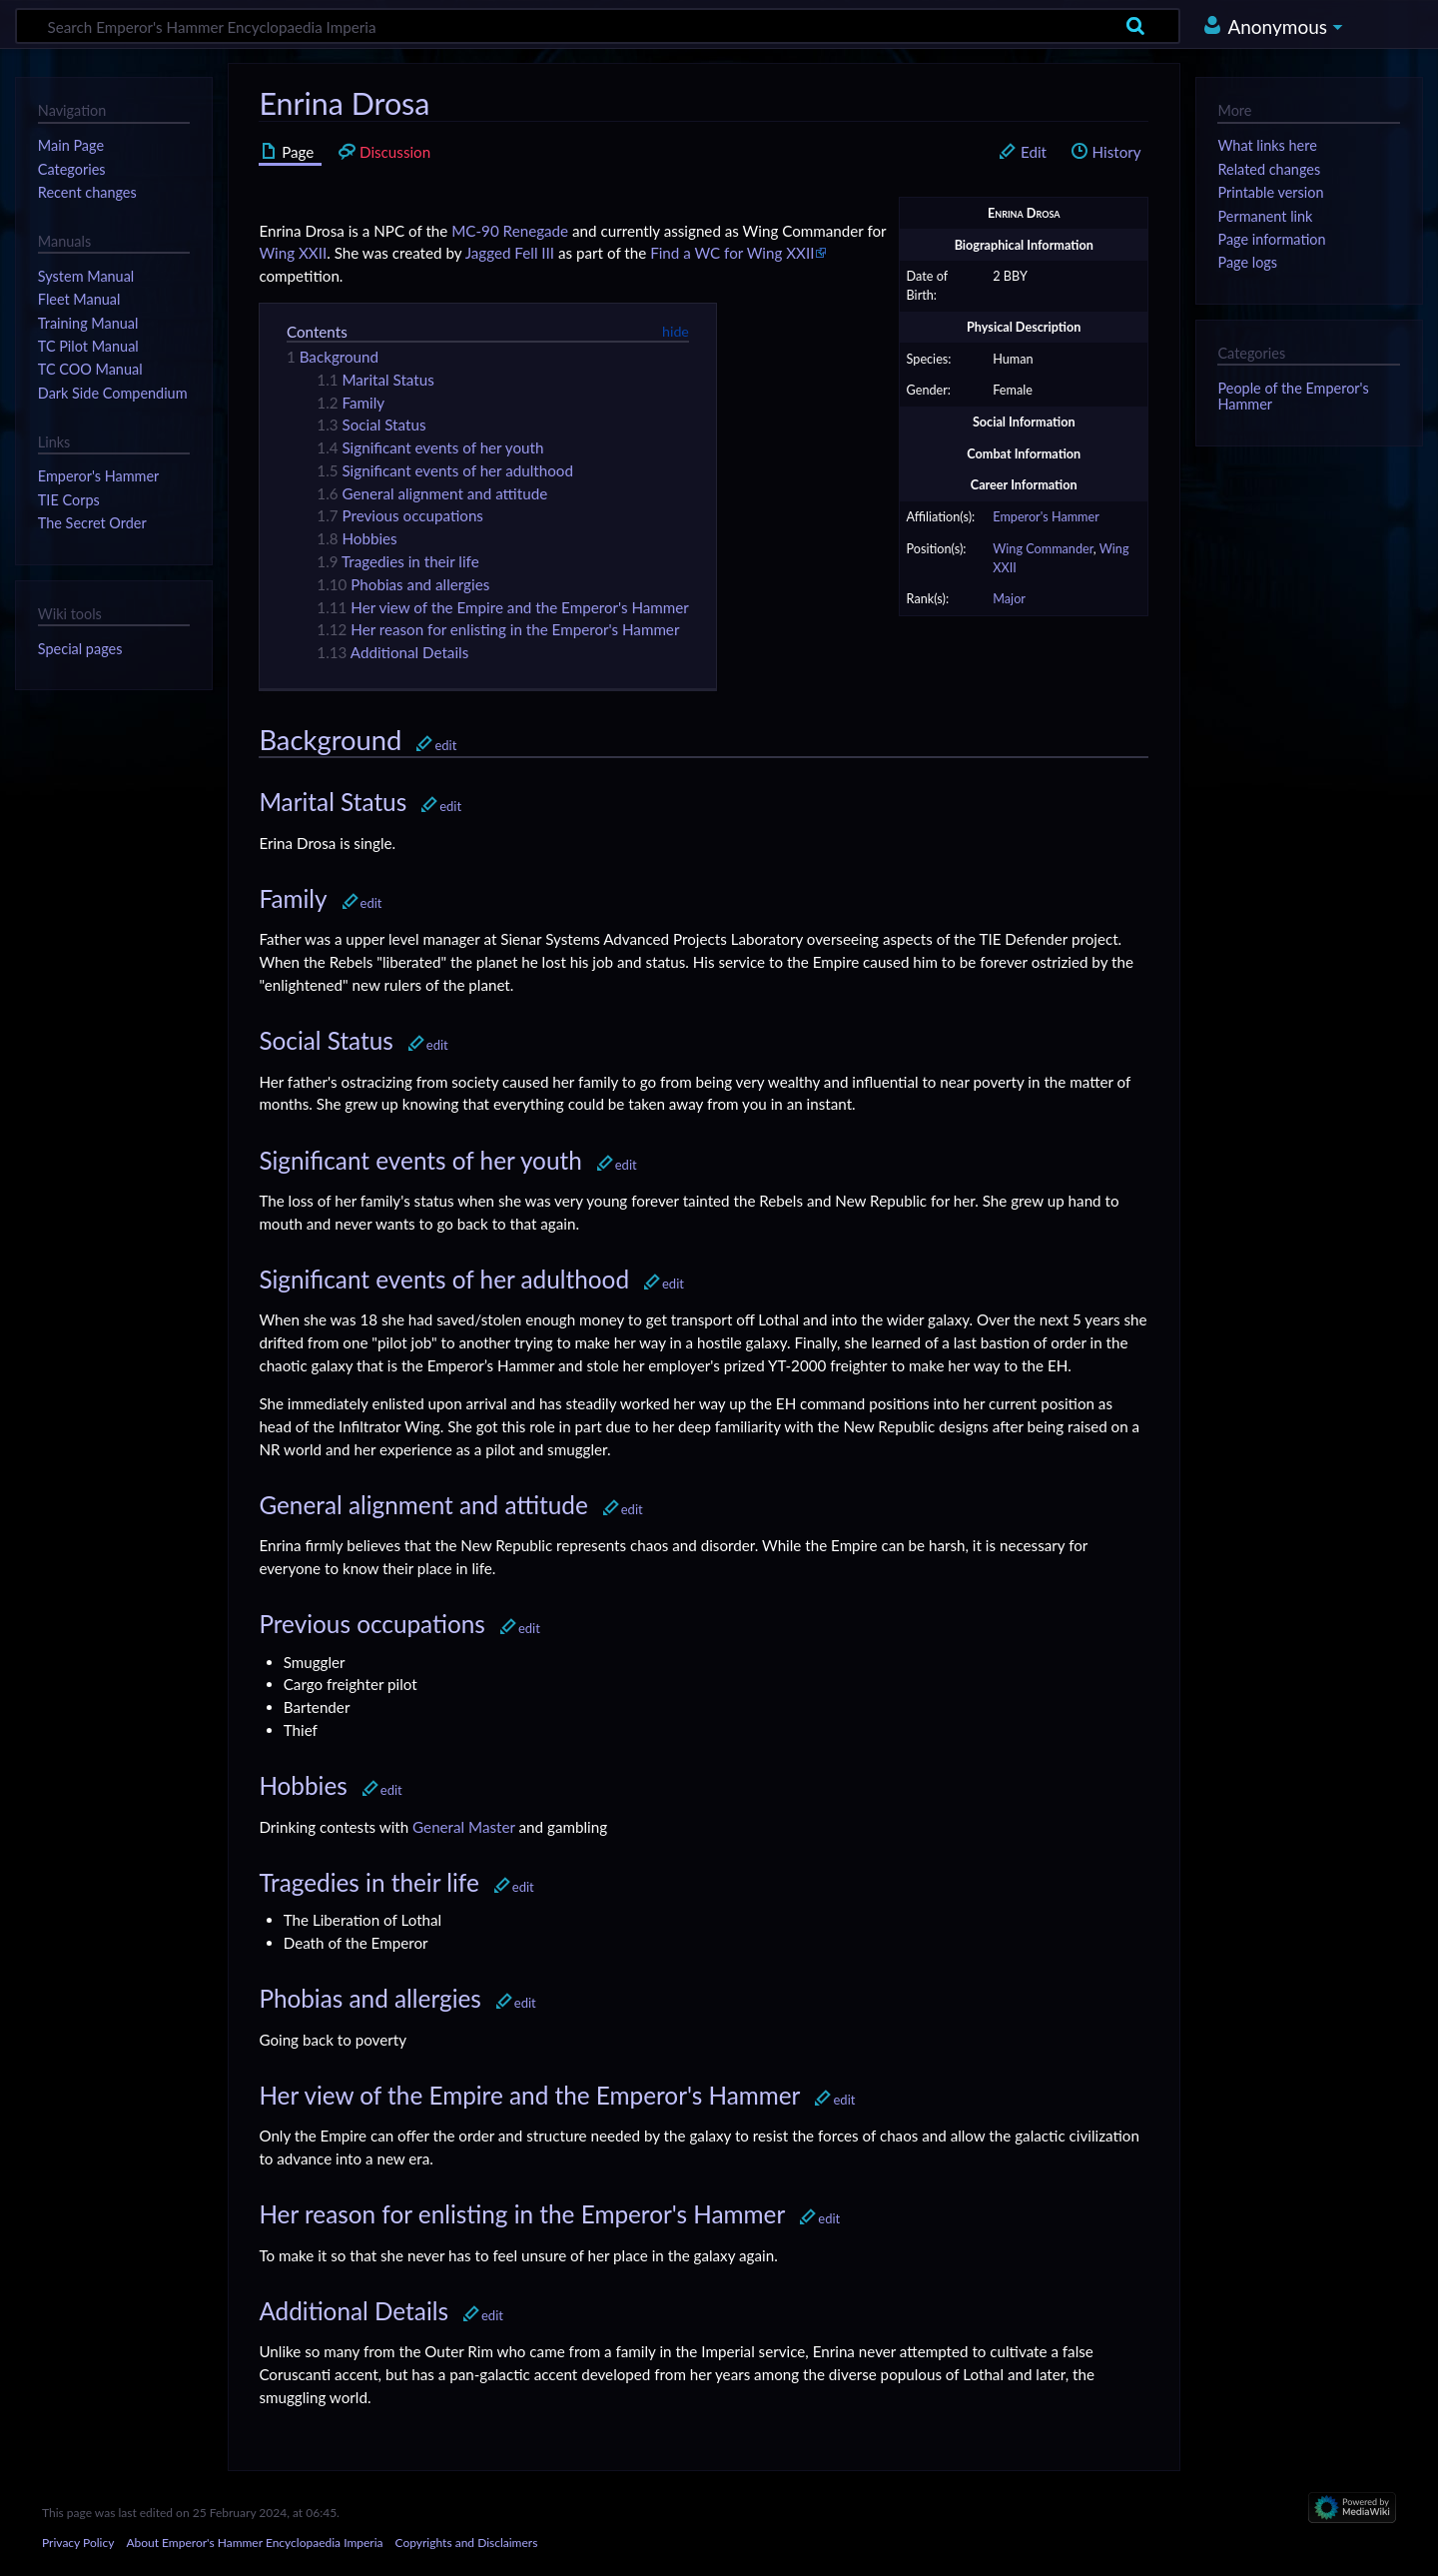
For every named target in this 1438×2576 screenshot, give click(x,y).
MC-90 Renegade (509, 231)
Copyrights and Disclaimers (466, 2542)
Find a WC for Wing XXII (732, 253)
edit (445, 745)
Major (1009, 598)
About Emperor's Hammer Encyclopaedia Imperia (254, 2542)
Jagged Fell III (509, 253)
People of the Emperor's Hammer (1292, 396)
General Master (463, 1827)
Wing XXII (293, 253)
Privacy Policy (78, 2542)
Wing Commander (1043, 548)
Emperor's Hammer (1046, 516)
